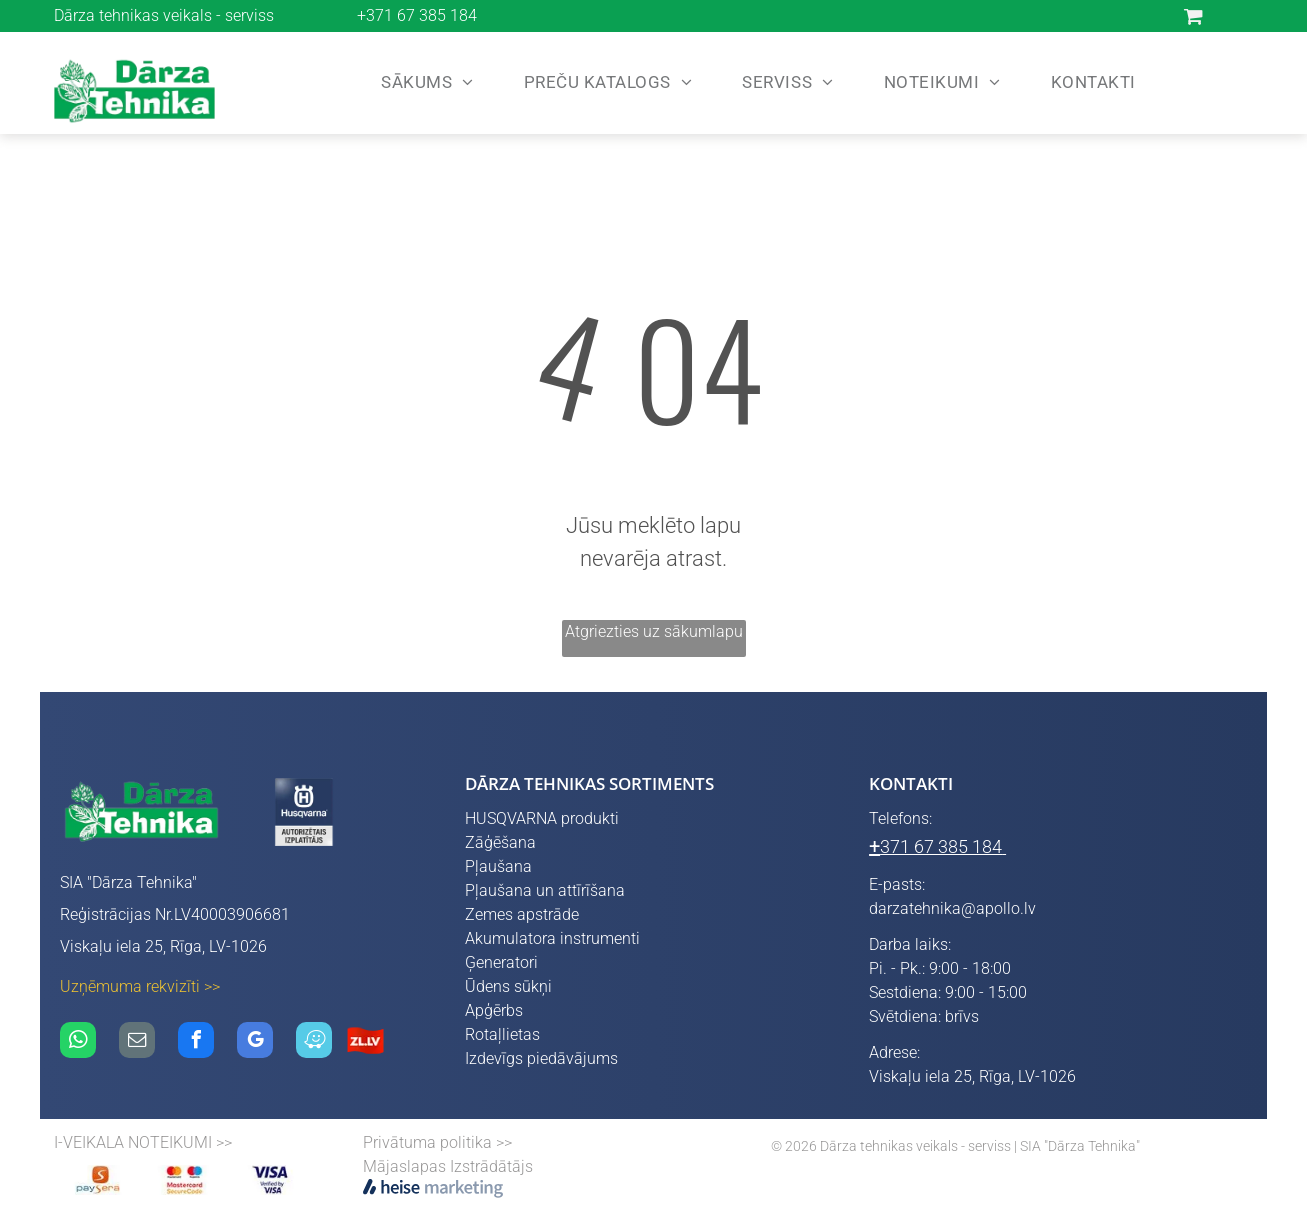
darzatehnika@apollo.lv (952, 908)
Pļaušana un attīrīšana (545, 890)
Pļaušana (498, 866)
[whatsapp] (78, 1042)
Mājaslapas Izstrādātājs (448, 1166)
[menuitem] (422, 83)
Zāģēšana (500, 842)
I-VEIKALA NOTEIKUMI (133, 1142)
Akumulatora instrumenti (552, 938)
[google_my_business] (255, 1042)
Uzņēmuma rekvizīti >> (140, 986)
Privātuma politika (427, 1142)
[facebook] (196, 1042)
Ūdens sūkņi (508, 986)
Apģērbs (494, 1010)
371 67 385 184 (941, 846)
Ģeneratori (501, 962)
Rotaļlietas (502, 1034)
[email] (137, 1042)
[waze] (314, 1042)
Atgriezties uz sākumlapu (654, 631)
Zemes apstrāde (522, 914)
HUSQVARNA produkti (542, 818)
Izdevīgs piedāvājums (541, 1058)
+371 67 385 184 (417, 15)
